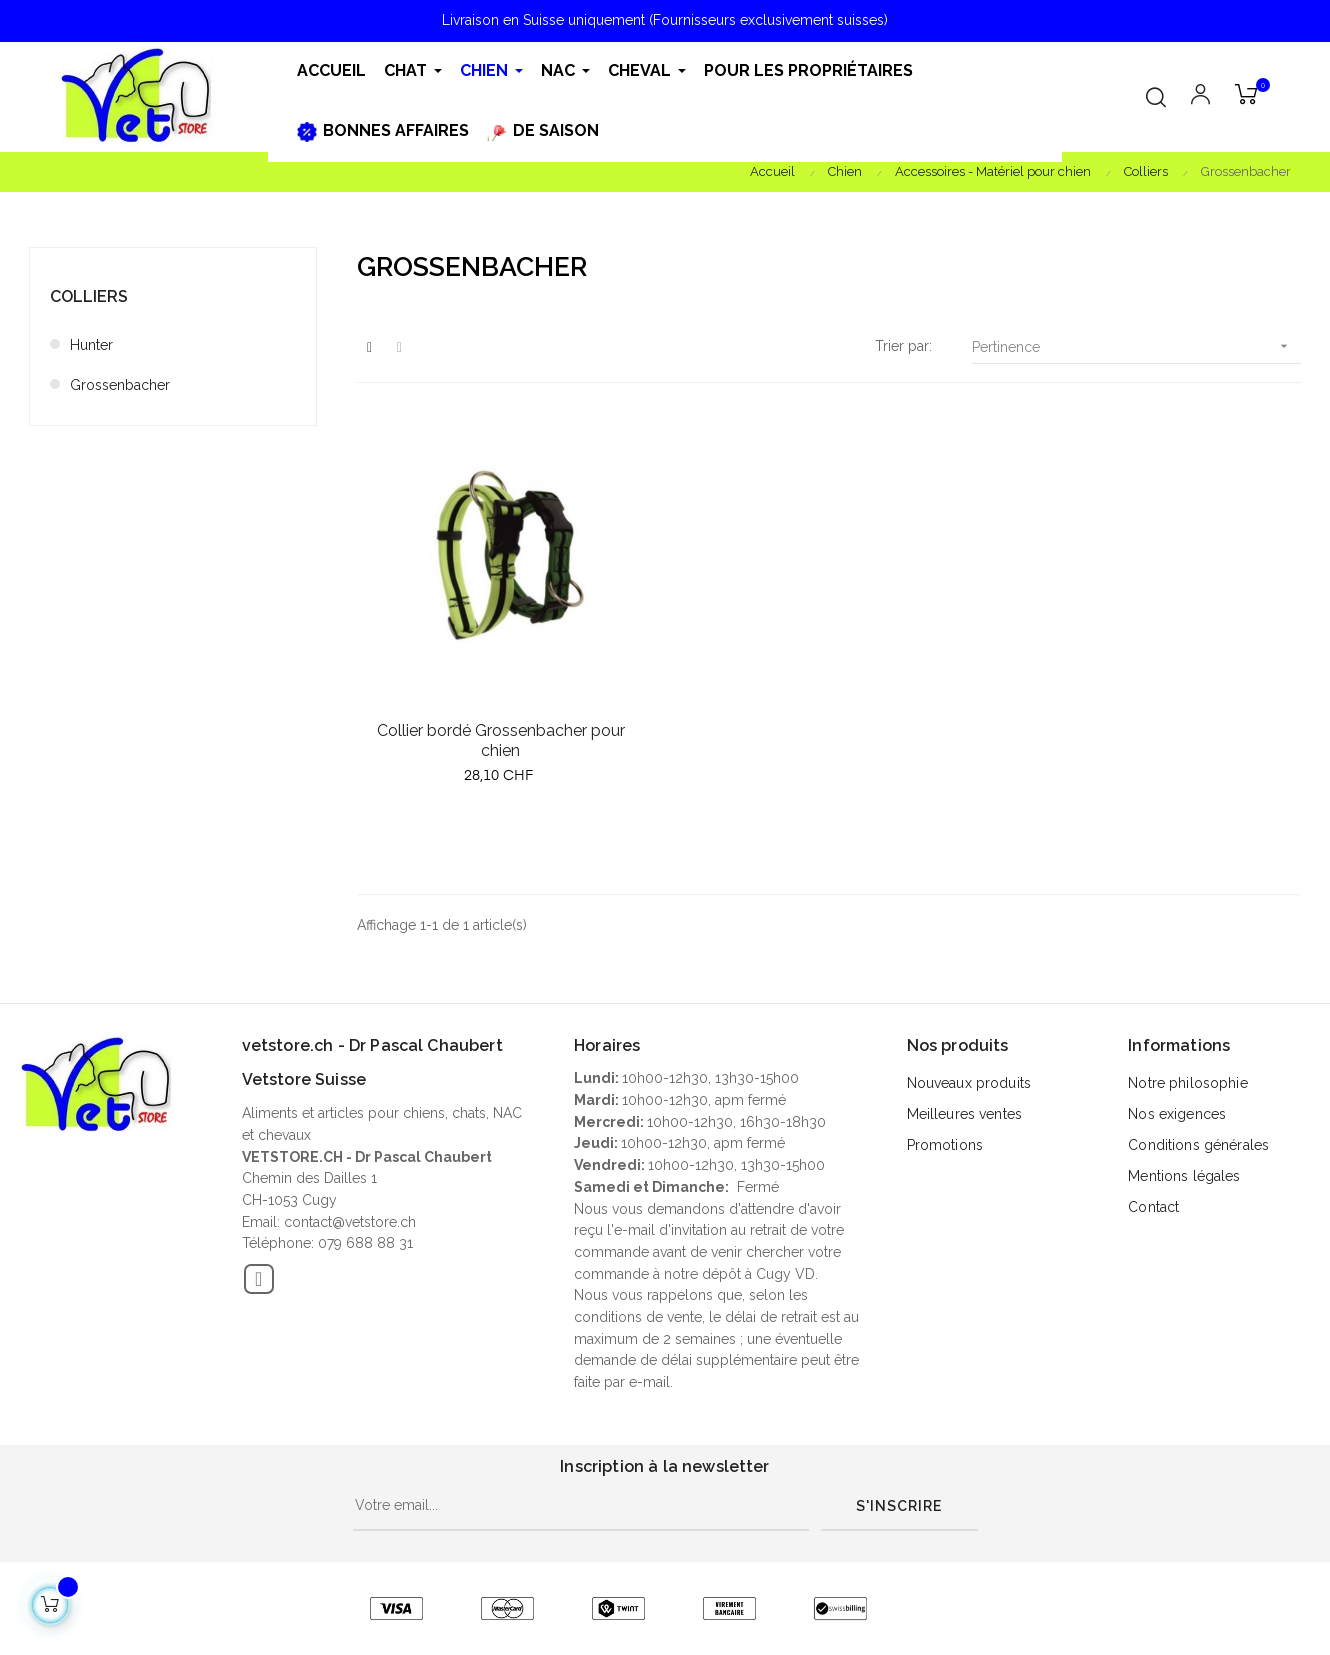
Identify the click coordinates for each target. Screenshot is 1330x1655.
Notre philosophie (1187, 1083)
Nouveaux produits (969, 1083)
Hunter (91, 345)
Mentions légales (1184, 1176)
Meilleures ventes (964, 1114)
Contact (1153, 1207)
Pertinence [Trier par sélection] (1136, 346)
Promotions (945, 1145)
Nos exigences (1177, 1114)
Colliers (89, 296)
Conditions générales (1198, 1145)
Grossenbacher (120, 385)
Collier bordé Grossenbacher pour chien (501, 740)
